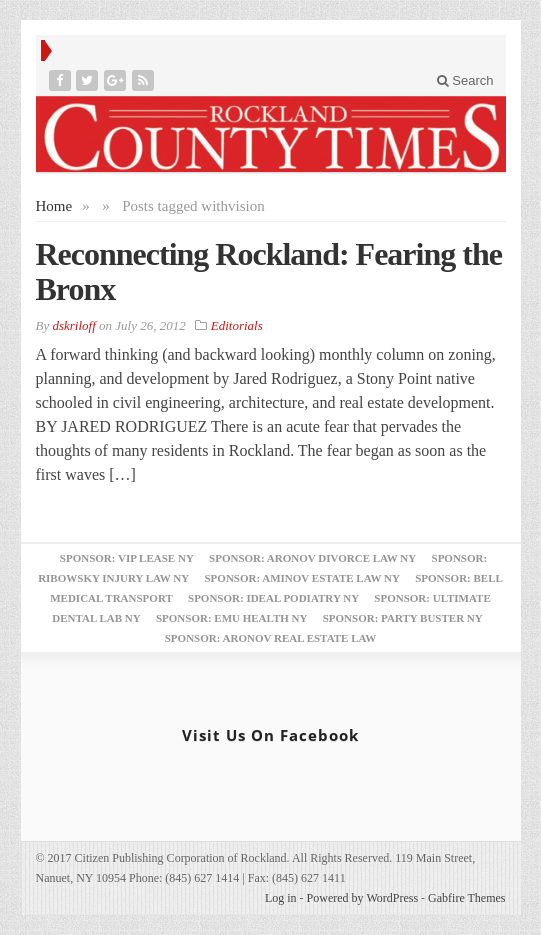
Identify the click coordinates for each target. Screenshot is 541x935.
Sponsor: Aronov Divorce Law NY (312, 558)
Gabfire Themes (466, 898)
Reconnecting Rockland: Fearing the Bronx (269, 271)
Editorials (237, 325)
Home (54, 206)
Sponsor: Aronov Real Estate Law (271, 638)
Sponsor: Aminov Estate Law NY (301, 578)
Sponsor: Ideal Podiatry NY (273, 598)
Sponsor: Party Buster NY (403, 618)
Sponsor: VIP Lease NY (127, 558)
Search (465, 80)
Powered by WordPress (362, 898)
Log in (281, 898)
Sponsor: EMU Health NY (231, 618)
